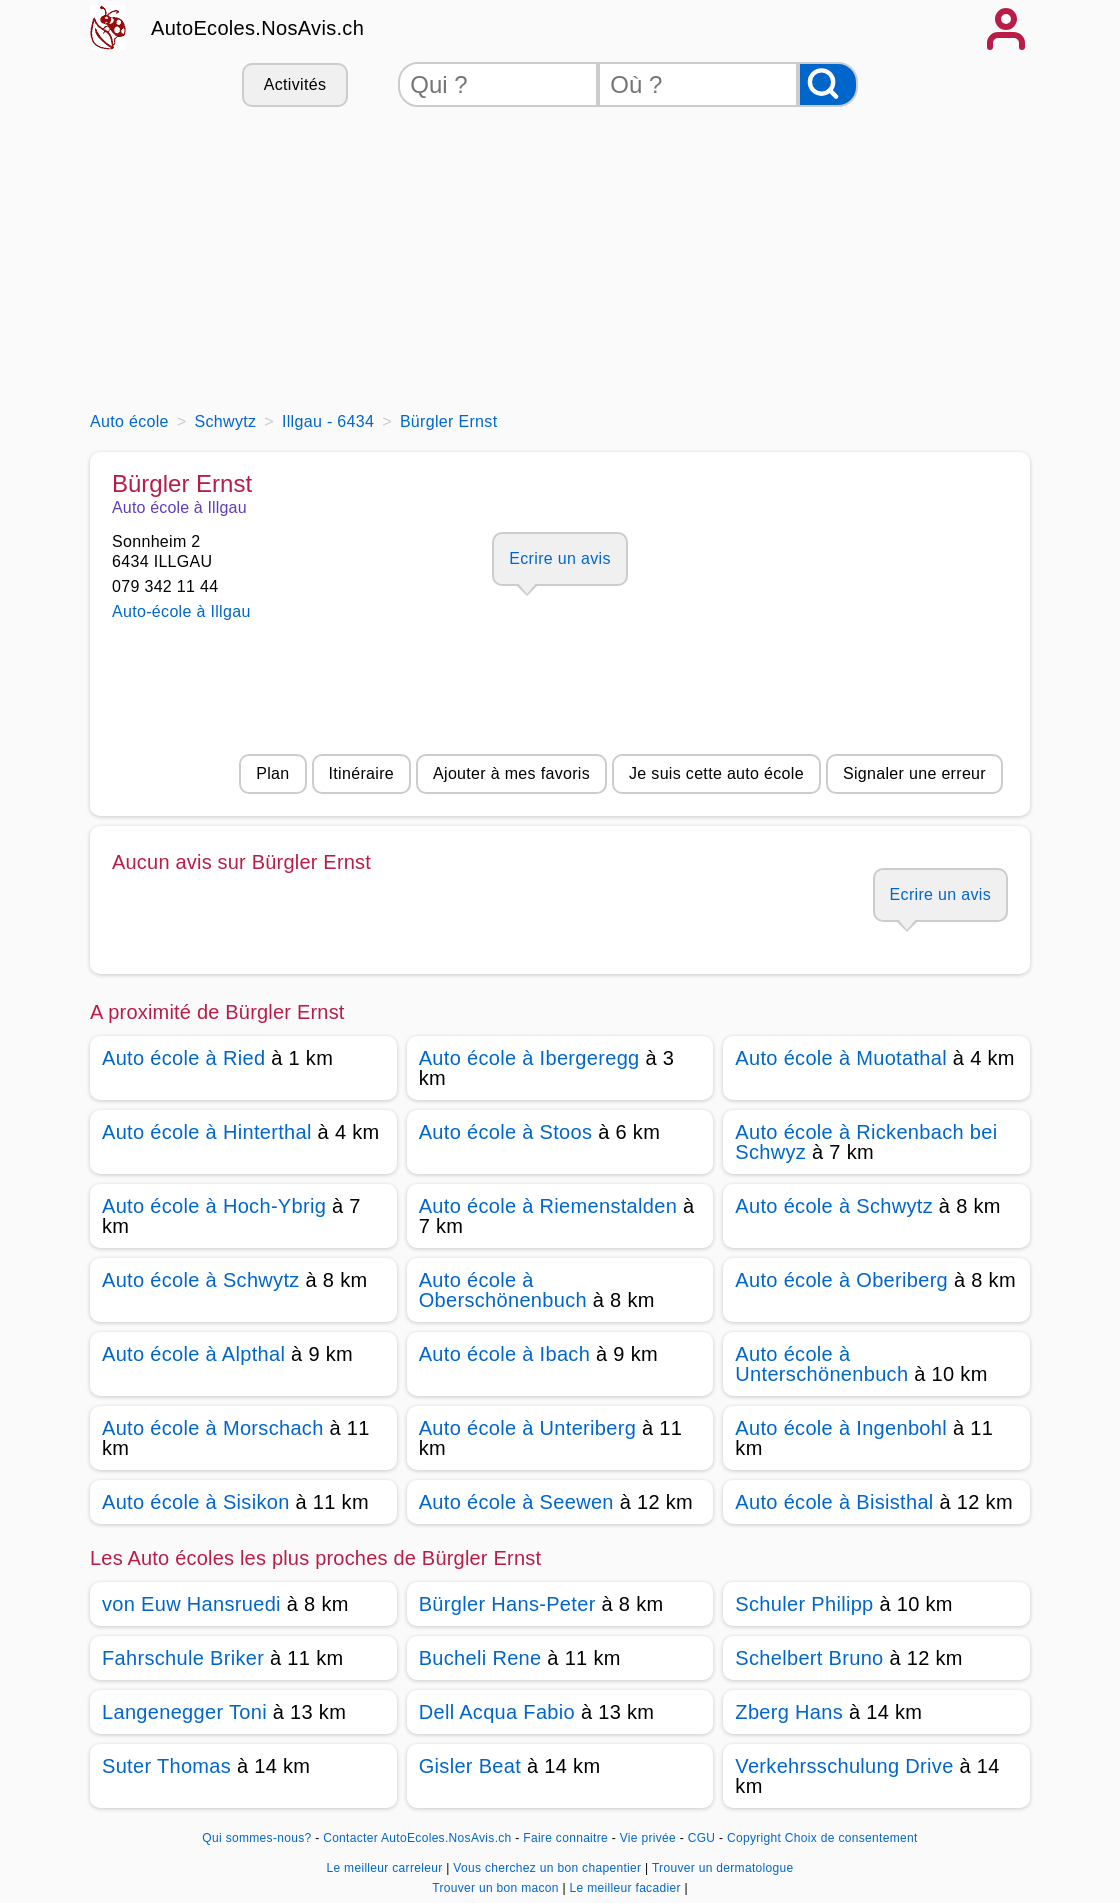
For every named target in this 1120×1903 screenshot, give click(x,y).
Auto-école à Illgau (181, 611)
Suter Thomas (166, 1766)
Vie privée (648, 1838)
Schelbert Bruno (809, 1658)
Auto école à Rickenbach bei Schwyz (866, 1142)
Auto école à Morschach (213, 1428)
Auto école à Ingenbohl (841, 1428)
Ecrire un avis (559, 558)
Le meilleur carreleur (386, 1868)
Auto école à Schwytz (834, 1206)
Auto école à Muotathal (841, 1058)
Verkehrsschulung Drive (844, 1766)
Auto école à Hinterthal (207, 1132)
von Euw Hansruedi (191, 1604)
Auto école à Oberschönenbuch (503, 1290)
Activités (295, 84)
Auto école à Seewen (516, 1502)
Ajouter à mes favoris (511, 773)
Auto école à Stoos (506, 1132)
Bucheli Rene (480, 1658)
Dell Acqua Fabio (497, 1712)
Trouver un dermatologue (723, 1868)
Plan (272, 773)
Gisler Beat (470, 1766)
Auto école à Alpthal (193, 1354)
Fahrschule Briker (183, 1658)
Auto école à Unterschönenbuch (821, 1364)
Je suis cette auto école (716, 773)
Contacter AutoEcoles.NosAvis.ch (417, 1838)
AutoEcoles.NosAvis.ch (257, 28)
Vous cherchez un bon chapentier (549, 1868)
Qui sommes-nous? (256, 1838)
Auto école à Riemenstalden (548, 1206)
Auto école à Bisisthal (834, 1502)
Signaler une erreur (914, 773)
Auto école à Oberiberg (841, 1280)
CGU (702, 1838)
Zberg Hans (789, 1712)
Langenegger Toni (184, 1712)
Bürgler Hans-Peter (507, 1604)
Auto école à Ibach (504, 1354)
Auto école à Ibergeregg (529, 1058)
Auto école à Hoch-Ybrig (214, 1206)
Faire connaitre (565, 1838)
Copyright (754, 1838)
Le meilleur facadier (627, 1888)
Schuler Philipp (804, 1604)
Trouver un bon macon (497, 1888)
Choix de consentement (851, 1838)
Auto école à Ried (183, 1058)
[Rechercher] (828, 84)
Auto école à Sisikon (196, 1502)
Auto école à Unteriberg (528, 1428)
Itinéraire (361, 773)
